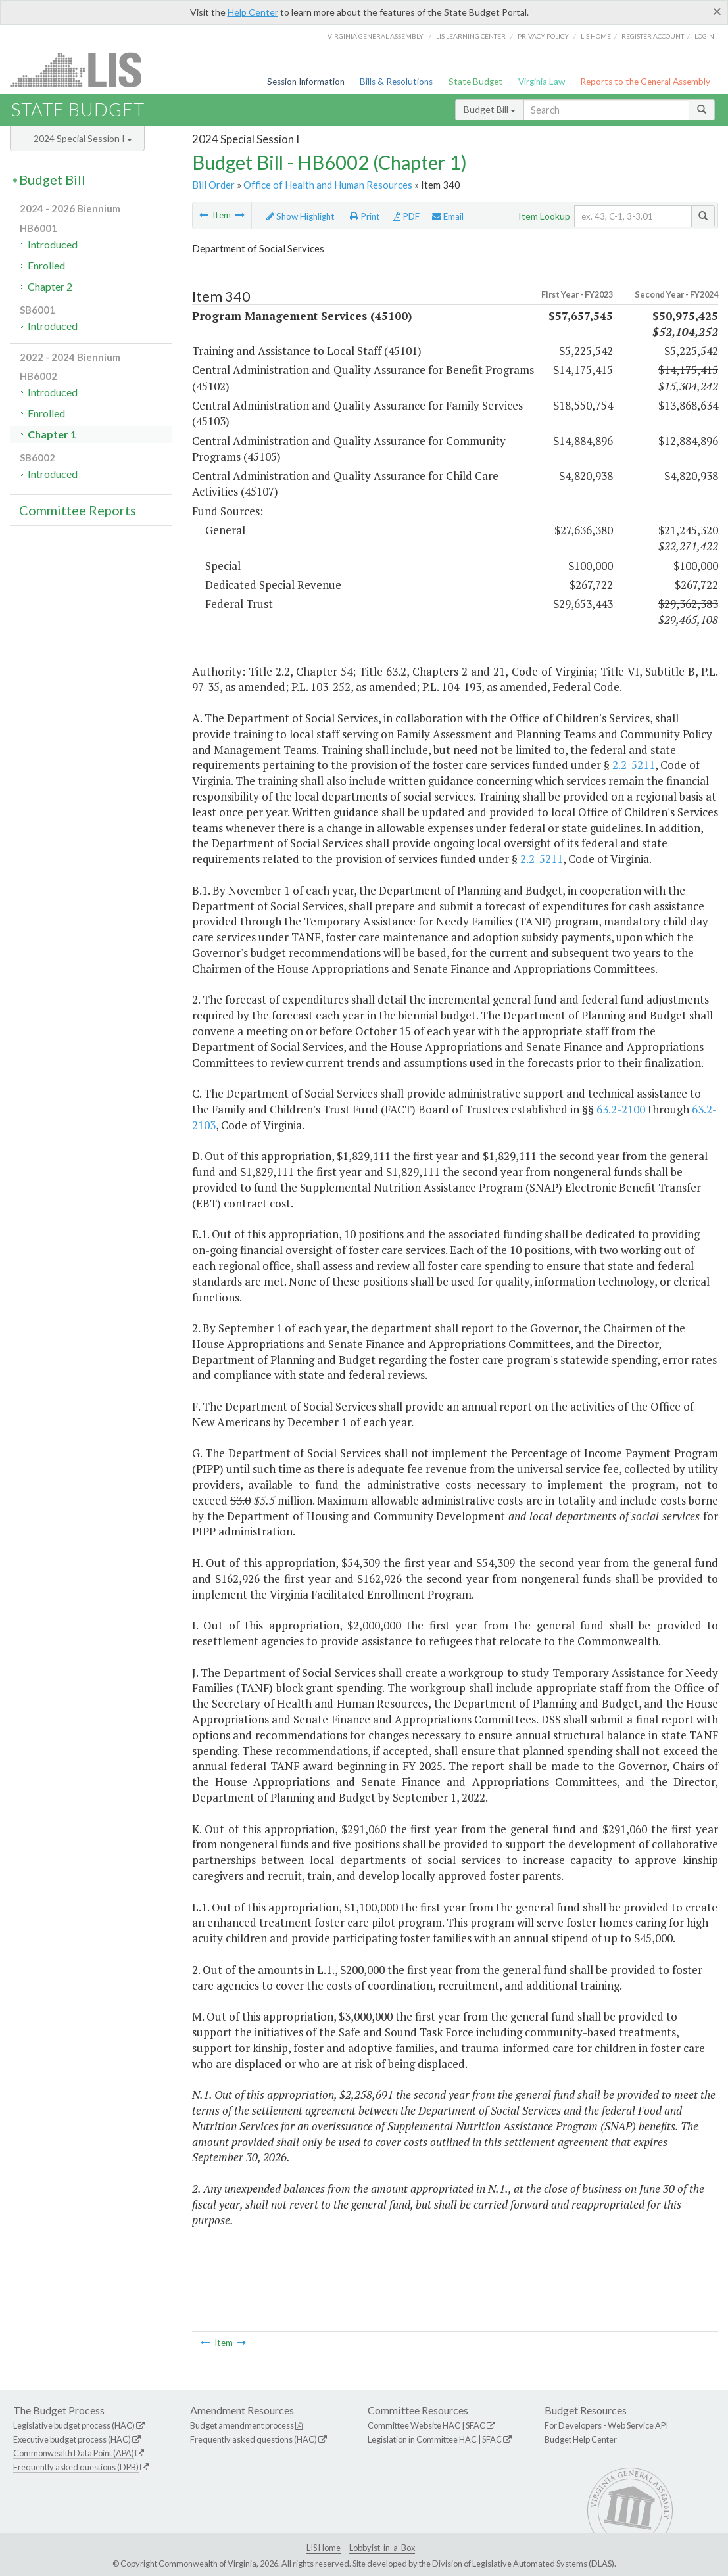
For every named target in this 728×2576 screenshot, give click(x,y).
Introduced (53, 244)
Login (704, 36)
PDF (406, 216)
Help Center (253, 12)
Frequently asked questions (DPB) (76, 2467)
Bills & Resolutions (396, 81)
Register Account (652, 36)
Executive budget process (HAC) (72, 2439)
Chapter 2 (50, 286)
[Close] (717, 11)
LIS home (596, 36)
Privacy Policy (543, 36)
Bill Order (213, 185)
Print (365, 216)
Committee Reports (77, 510)
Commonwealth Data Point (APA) (73, 2453)
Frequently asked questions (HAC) (253, 2439)
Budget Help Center (581, 2439)
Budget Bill (490, 109)
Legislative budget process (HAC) (74, 2425)
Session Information (306, 81)
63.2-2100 (620, 1109)
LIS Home (323, 2547)
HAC (451, 2425)
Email (448, 216)
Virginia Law (541, 81)
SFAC (475, 2425)
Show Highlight (300, 216)
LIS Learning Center (471, 36)
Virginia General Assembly (376, 36)
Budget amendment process (242, 2425)
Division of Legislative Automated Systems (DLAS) (523, 2563)
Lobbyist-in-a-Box (382, 2547)
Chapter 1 (52, 434)
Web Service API (638, 2425)
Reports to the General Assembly (645, 81)
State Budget (475, 81)
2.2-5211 (633, 764)
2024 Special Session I (83, 138)
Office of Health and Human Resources (327, 185)
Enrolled (46, 265)
